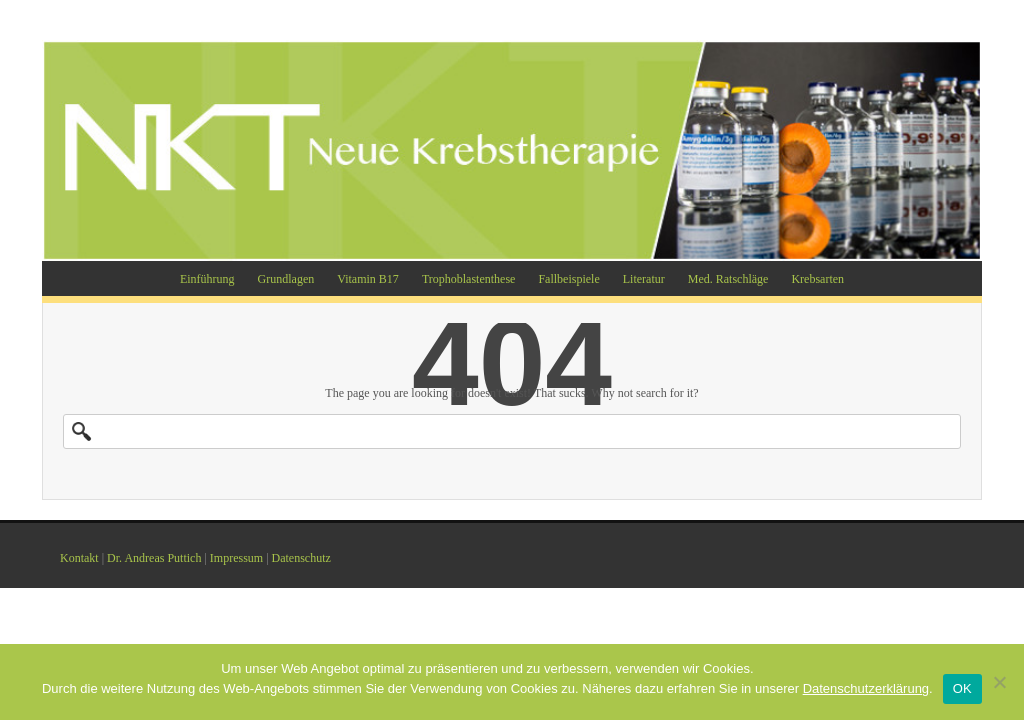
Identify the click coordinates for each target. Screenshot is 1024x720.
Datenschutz (301, 558)
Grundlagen (286, 279)
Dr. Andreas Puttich (154, 558)
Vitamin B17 (368, 279)
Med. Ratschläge (728, 279)
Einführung (207, 279)
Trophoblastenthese (469, 279)
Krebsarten (817, 279)
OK (962, 688)
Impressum (236, 558)
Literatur (644, 279)
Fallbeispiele (568, 279)
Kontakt (79, 558)
